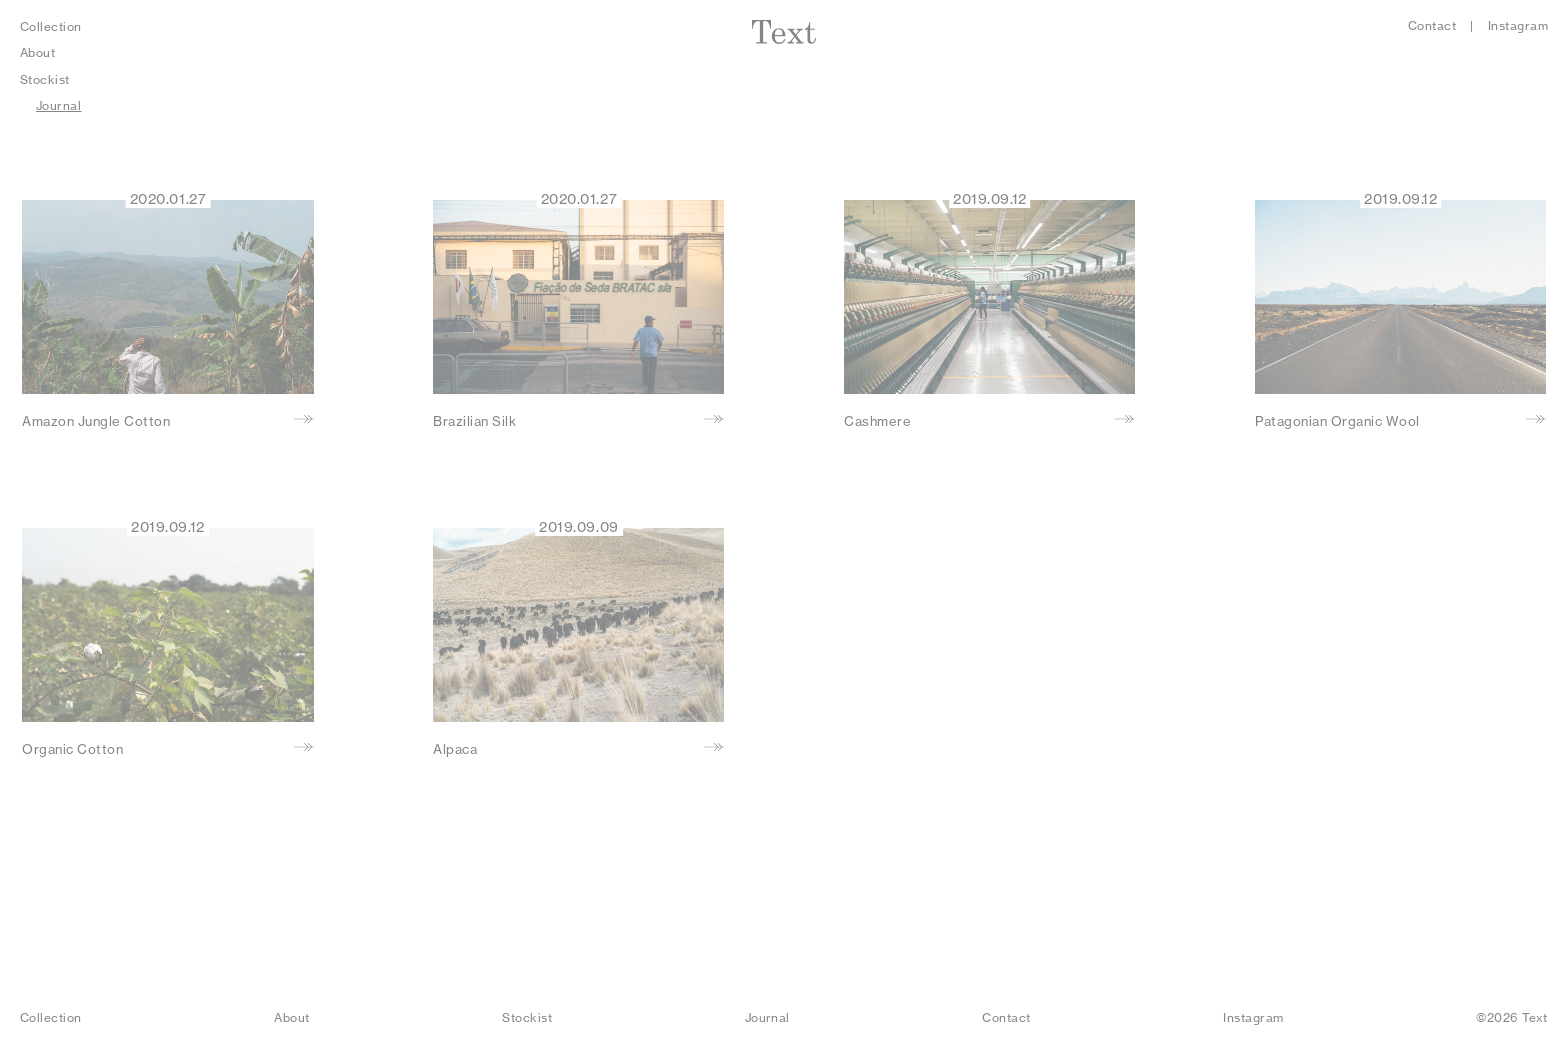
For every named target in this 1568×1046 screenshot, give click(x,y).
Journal (58, 105)
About (37, 52)
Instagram (1518, 25)
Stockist (45, 79)
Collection (51, 26)
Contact (1432, 25)
